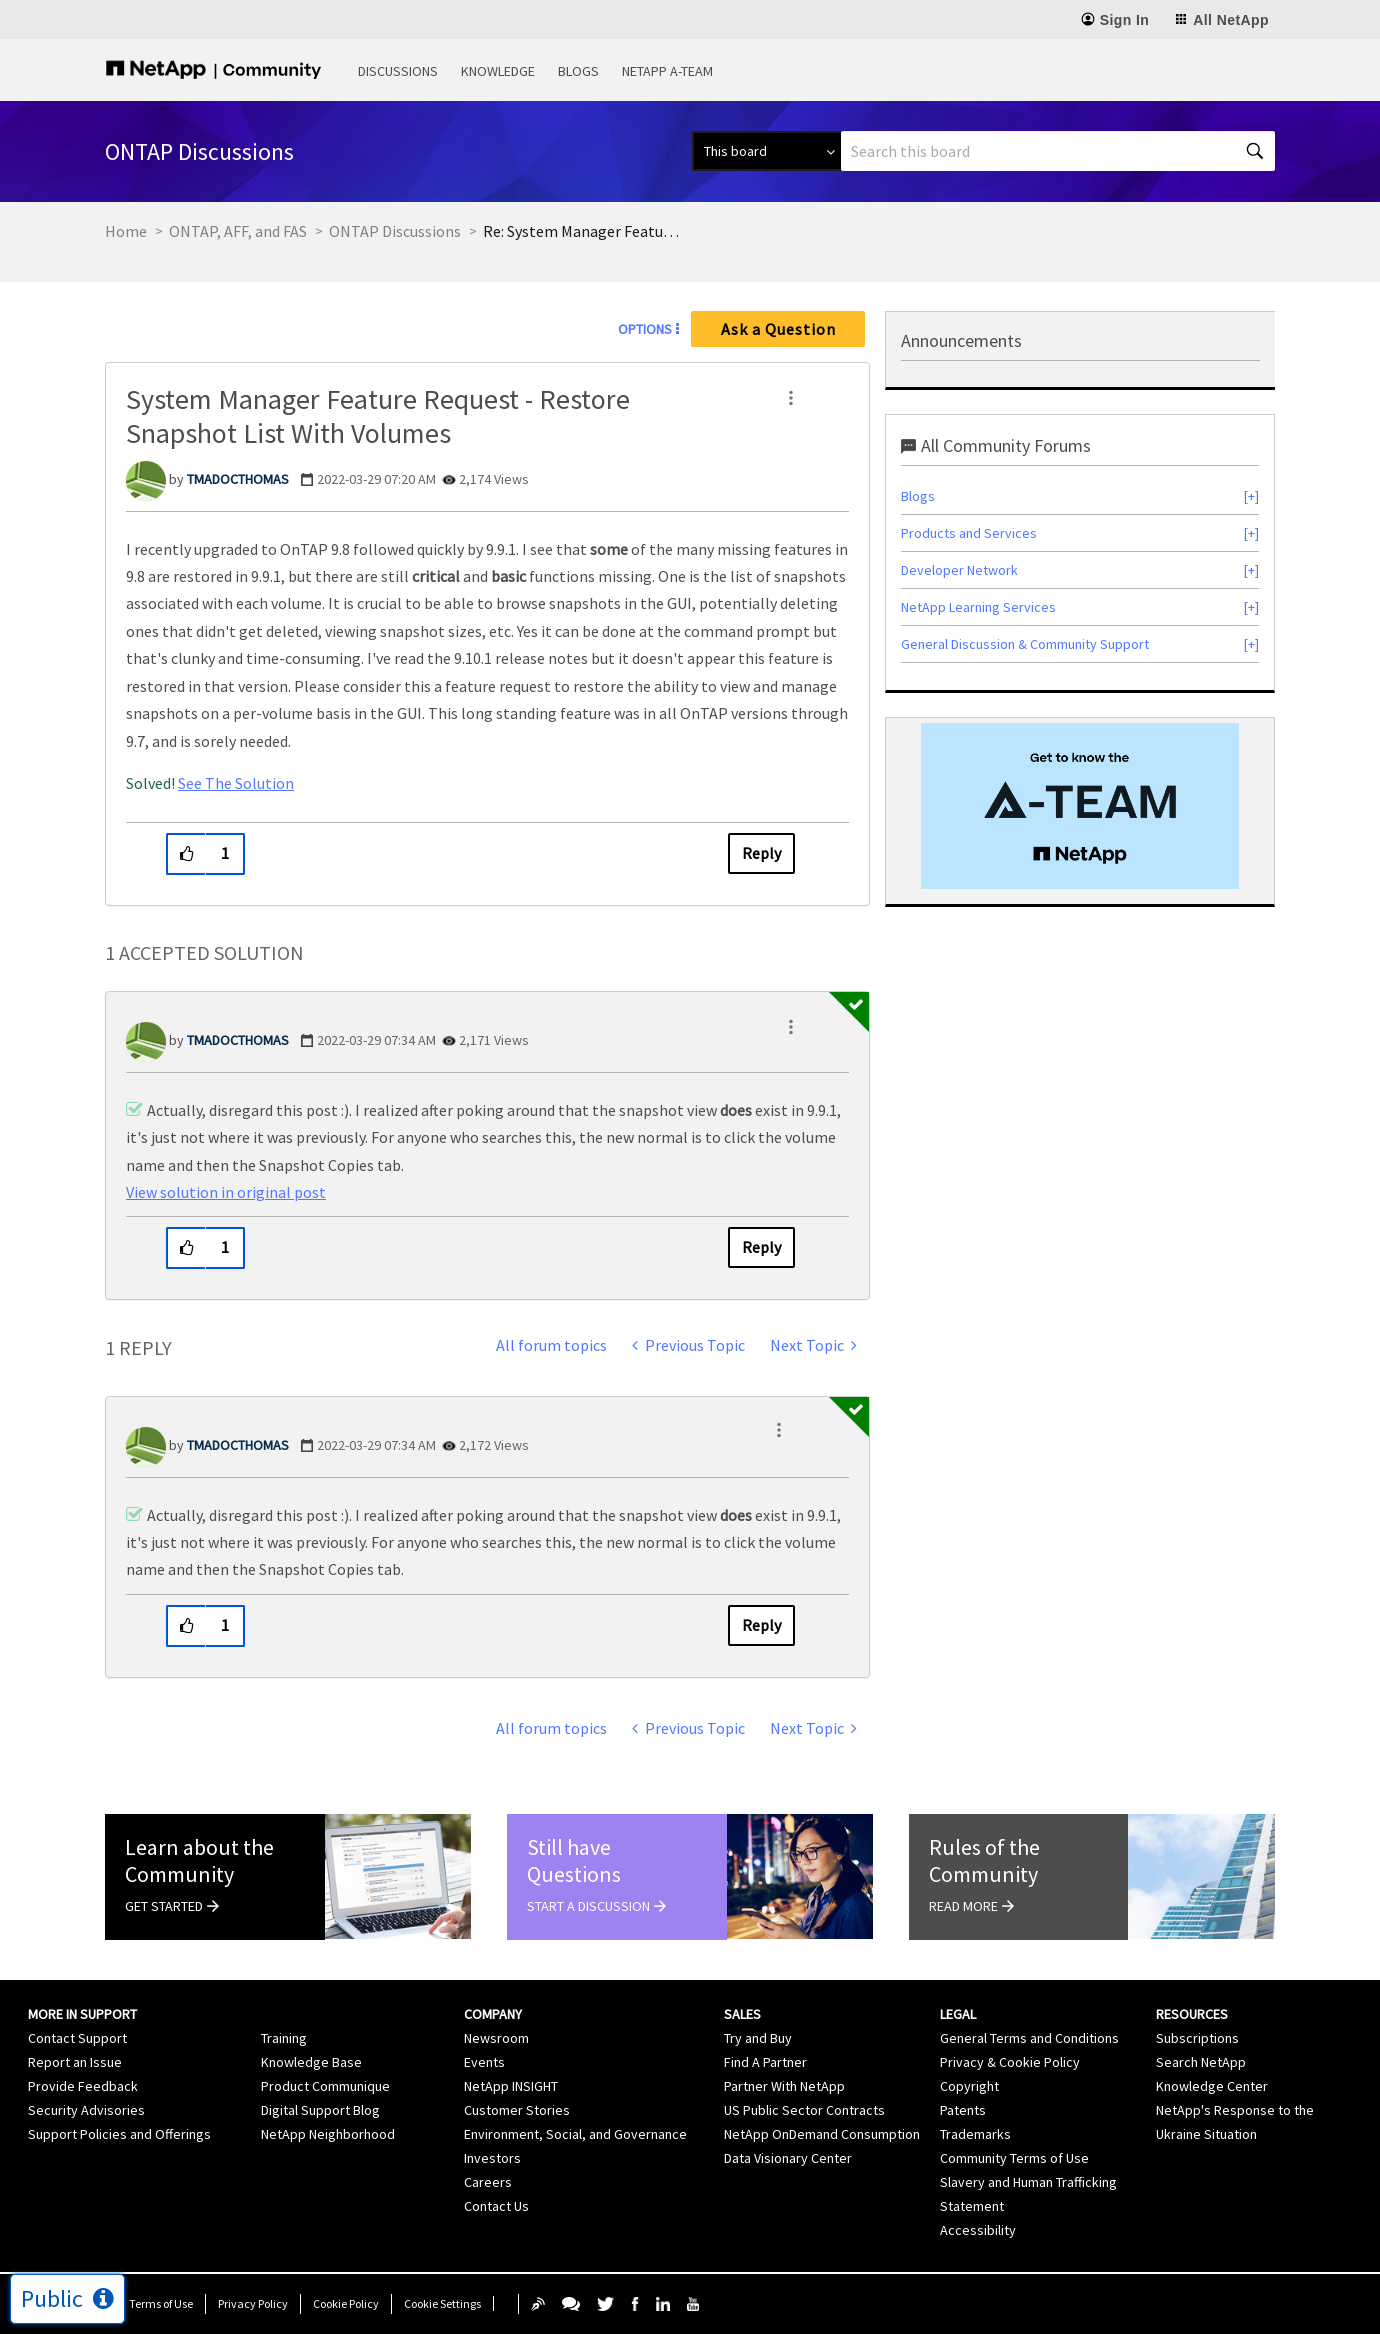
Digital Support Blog (320, 2110)
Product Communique (325, 2086)
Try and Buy (758, 2038)
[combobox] (1058, 151)
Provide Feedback (83, 2086)
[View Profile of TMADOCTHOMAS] (238, 479)
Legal (958, 2014)
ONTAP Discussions (395, 231)
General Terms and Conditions (1029, 2038)
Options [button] (645, 329)
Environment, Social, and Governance (575, 2134)
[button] (791, 398)
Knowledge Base (311, 2062)
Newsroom (496, 2038)
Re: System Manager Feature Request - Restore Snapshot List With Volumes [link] (583, 231)
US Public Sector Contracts (804, 2110)
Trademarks (975, 2134)
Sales (742, 2014)
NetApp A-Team (667, 71)
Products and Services (969, 533)
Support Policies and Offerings (119, 2134)
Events (484, 2062)
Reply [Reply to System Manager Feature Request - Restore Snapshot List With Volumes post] (761, 853)
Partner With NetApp (784, 2086)
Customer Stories (517, 2110)
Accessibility (978, 2230)
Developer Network (959, 570)
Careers (488, 2182)
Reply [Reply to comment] (761, 1247)
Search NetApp (1201, 2062)
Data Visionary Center (788, 2158)
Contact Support (77, 2038)
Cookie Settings (442, 2303)
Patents (963, 2110)
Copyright (969, 2086)
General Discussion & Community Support (1025, 644)
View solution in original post (226, 1192)
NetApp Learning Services (978, 607)
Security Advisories (86, 2110)
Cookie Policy (346, 2303)
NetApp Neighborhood (328, 2134)
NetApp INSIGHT (511, 2086)
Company (493, 2014)
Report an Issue (75, 2062)
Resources (1192, 2014)
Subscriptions (1197, 2038)
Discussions (398, 71)
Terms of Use (161, 2303)
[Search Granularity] (766, 151)
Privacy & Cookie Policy (1010, 2062)
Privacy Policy (253, 2303)
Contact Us (496, 2206)
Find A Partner (765, 2062)
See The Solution (236, 783)
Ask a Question (778, 329)
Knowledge (498, 71)
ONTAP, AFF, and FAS (238, 231)
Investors (492, 2158)
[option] (1080, 806)
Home (126, 231)
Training (284, 2038)
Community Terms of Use (1014, 2158)
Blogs (578, 71)
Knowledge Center (1212, 2086)
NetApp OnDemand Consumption (822, 2134)
